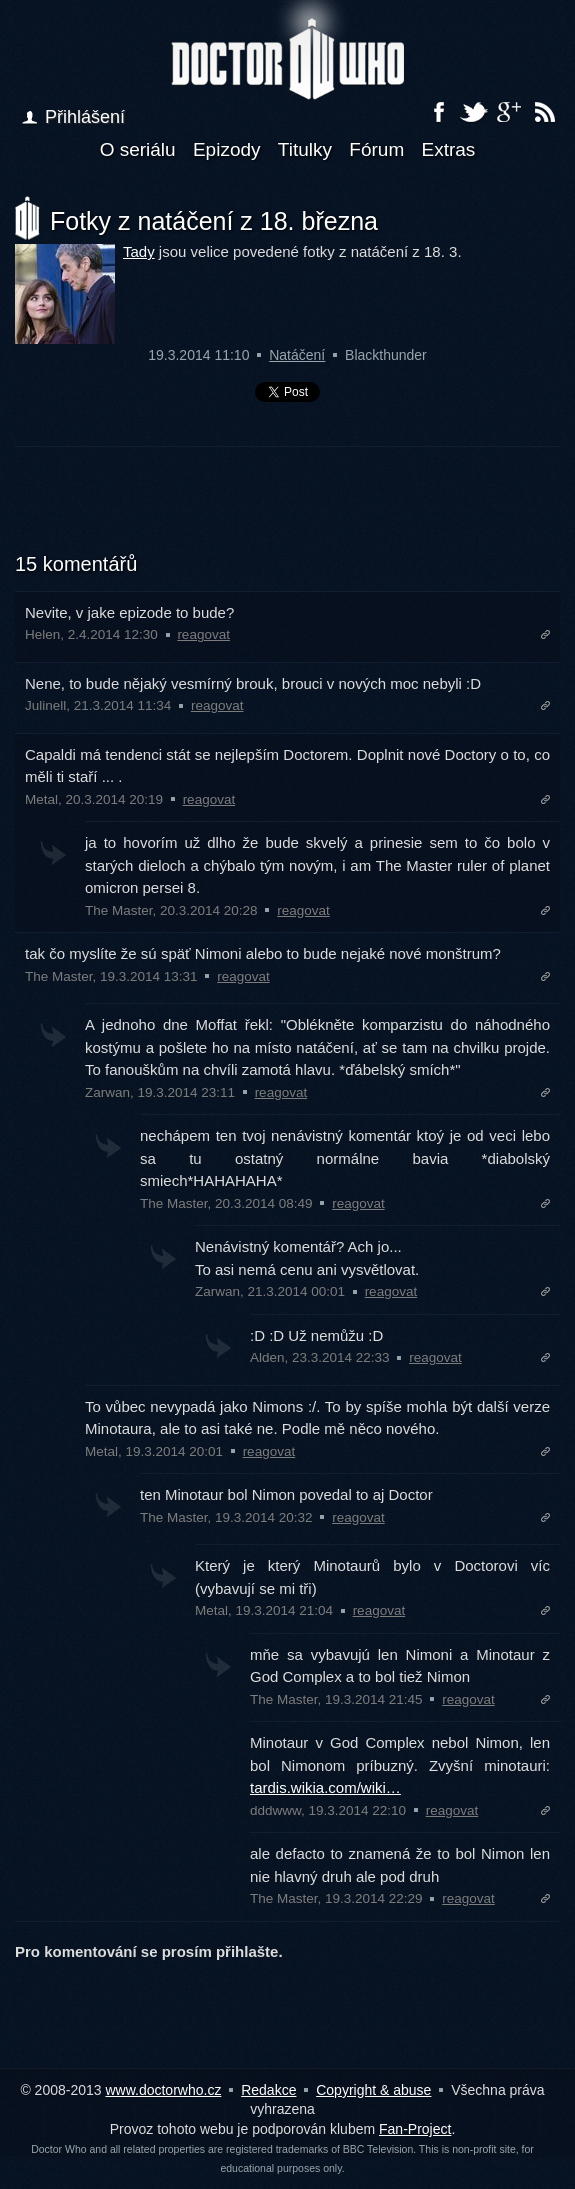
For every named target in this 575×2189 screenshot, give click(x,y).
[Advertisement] (288, 512)
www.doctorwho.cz (163, 2090)
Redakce (268, 2090)
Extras (449, 149)
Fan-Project (415, 2129)
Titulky (305, 149)
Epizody (227, 149)
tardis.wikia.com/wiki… (325, 1787)
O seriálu (138, 149)
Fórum (376, 149)
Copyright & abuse (373, 2090)
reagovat (203, 634)
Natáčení (297, 355)
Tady (139, 251)
